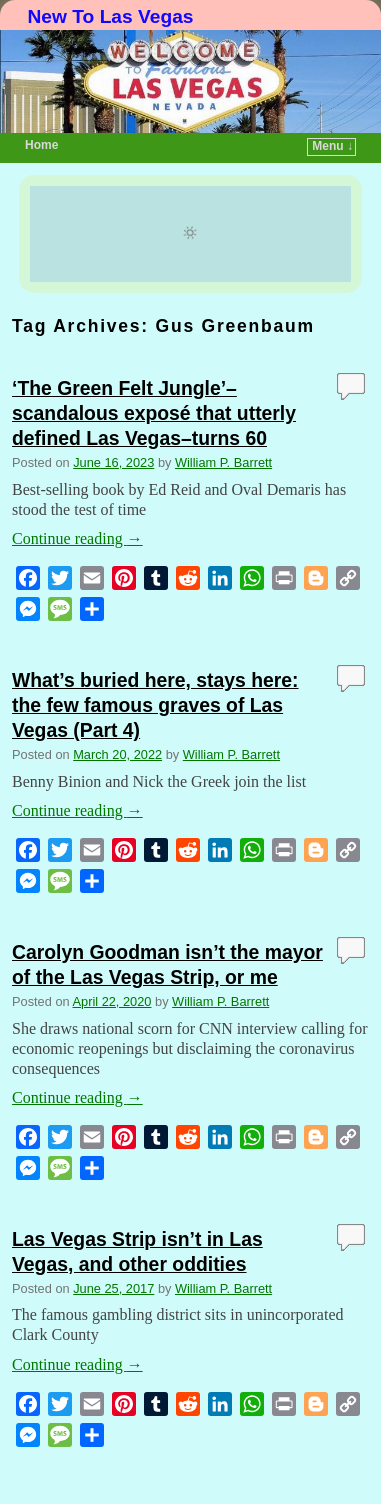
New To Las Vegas (111, 16)
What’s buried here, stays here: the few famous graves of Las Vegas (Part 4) (155, 705)
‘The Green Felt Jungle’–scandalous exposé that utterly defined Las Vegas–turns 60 (154, 413)
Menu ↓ (332, 146)
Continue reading (77, 538)
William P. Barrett (223, 462)
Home (41, 145)
